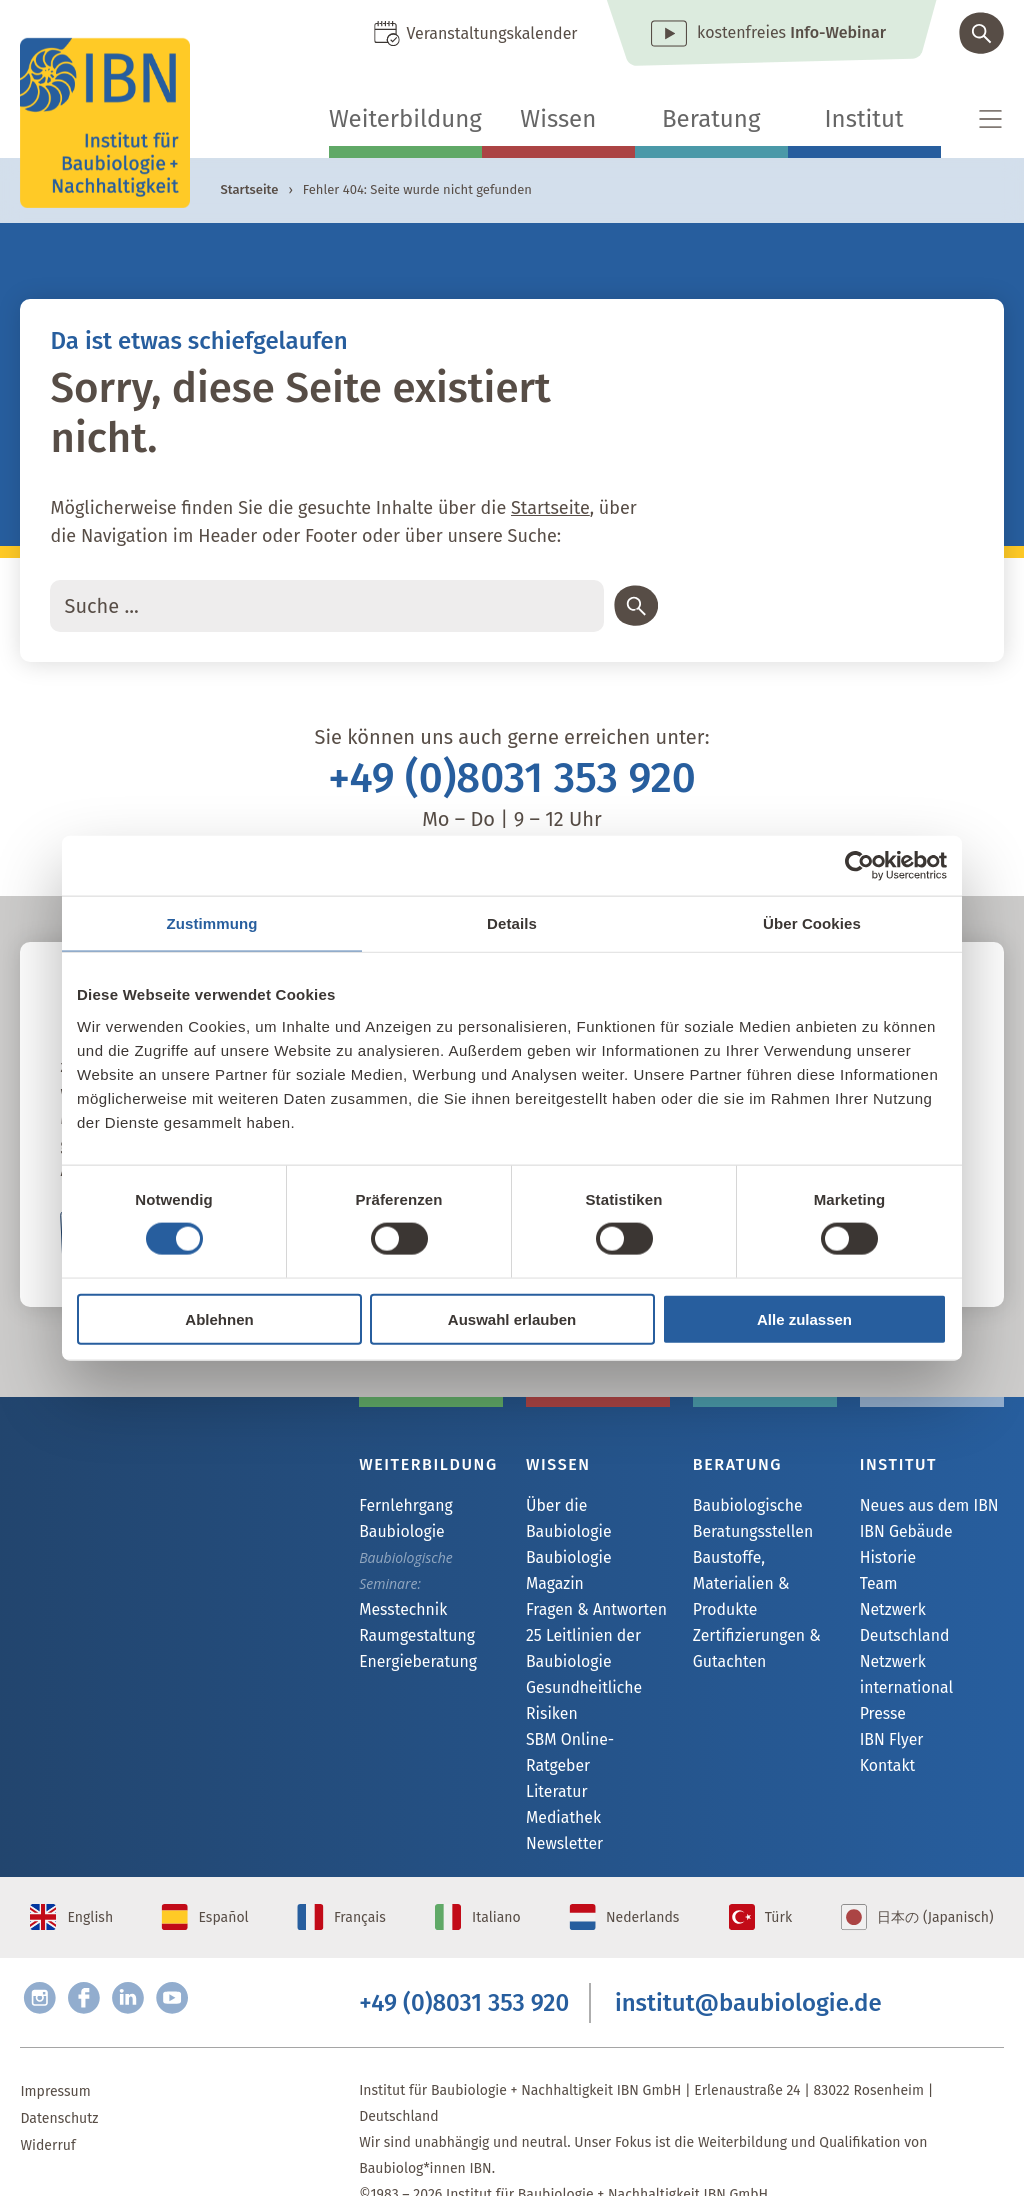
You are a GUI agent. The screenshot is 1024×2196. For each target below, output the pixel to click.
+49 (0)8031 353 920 (512, 778)
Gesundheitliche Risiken (577, 1651)
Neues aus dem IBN (921, 1506)
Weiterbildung (405, 119)
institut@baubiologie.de (748, 1955)
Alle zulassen (804, 1318)
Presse (880, 1693)
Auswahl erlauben (512, 1318)
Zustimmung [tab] (212, 923)
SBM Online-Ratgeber (593, 1691)
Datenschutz (59, 2076)
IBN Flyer (888, 1720)
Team (877, 1587)
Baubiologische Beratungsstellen (746, 1518)
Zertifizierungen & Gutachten (749, 1622)
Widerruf (47, 2103)
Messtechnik (398, 1610)
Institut (864, 119)
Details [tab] (512, 923)
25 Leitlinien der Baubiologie (577, 1599)
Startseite (249, 189)
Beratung (711, 119)
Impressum (55, 2049)
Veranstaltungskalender (491, 33)
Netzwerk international (901, 1653)
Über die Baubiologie (593, 1506)
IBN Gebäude (901, 1533)
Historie (885, 1560)
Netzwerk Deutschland (931, 1614)
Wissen (558, 119)
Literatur (553, 1718)
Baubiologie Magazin (591, 1533)
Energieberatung (411, 1664)
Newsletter (560, 1772)
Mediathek (559, 1745)
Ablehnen (219, 1318)
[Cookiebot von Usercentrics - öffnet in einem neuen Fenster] (859, 866)
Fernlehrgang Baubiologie (400, 1518)
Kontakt (884, 1747)
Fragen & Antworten (588, 1560)
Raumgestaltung (410, 1637)
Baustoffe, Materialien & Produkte (762, 1570)
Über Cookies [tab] (812, 923)
